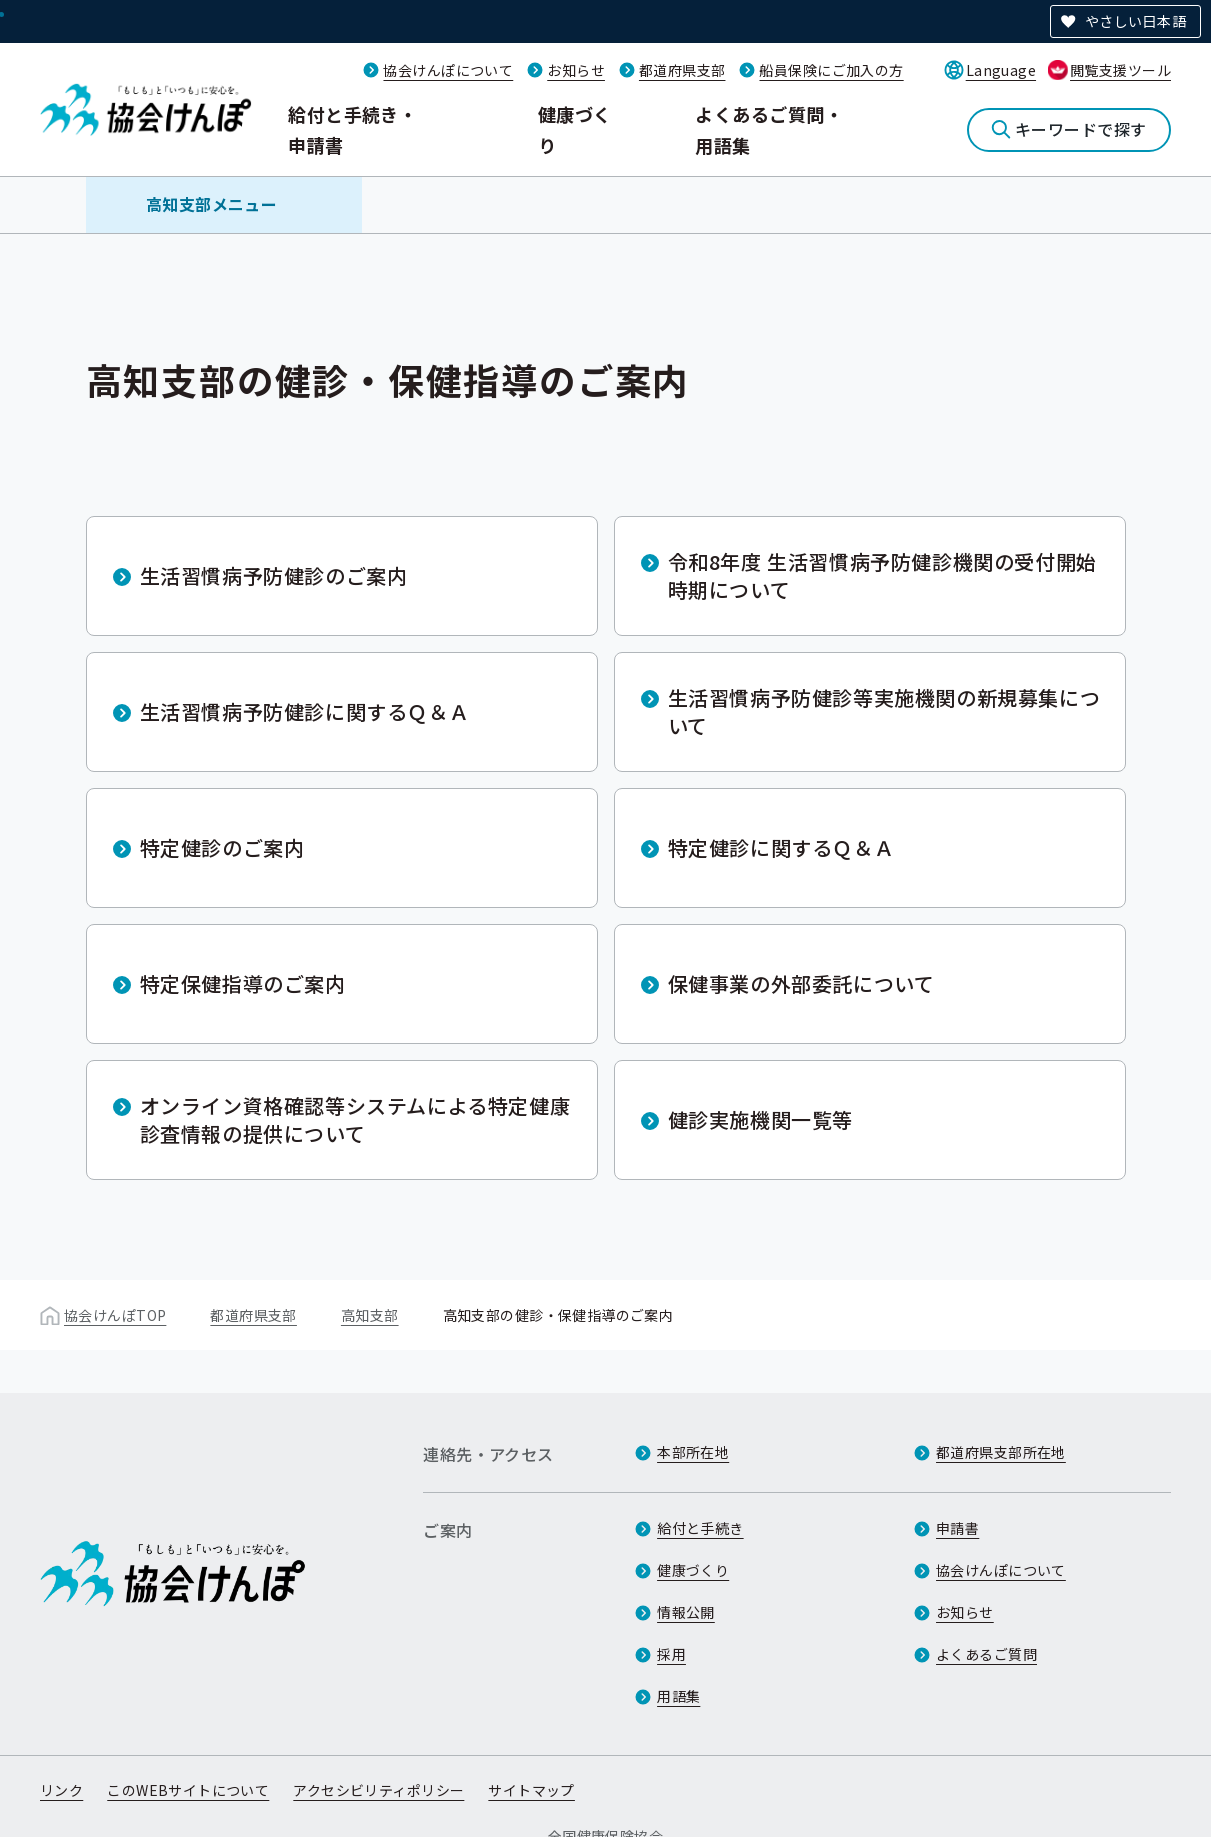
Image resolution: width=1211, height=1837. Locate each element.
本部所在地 (693, 1452)
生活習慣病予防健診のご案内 (274, 575)
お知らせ (576, 70)
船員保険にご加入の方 (831, 70)
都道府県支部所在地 (1001, 1452)
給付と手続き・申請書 (352, 129)
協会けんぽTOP (115, 1315)
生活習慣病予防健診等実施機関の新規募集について (884, 711)
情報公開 (686, 1612)
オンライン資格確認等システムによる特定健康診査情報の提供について (355, 1119)
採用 (671, 1654)
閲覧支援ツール (1120, 70)
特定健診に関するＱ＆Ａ (781, 847)
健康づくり (575, 129)
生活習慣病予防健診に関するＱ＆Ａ (305, 711)
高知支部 (370, 1315)
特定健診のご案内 (222, 847)
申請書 (957, 1528)
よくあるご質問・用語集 (769, 129)
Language (1001, 70)
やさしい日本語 (1135, 21)
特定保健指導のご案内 (243, 983)
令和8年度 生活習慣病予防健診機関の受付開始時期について (882, 575)
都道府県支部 (682, 70)
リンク (61, 1790)
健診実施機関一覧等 (760, 1119)
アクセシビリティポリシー (378, 1790)
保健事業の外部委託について (801, 983)
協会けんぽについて (448, 70)
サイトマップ (531, 1790)
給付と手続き (700, 1528)
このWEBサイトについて (188, 1790)
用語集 (678, 1696)
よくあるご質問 (986, 1654)
